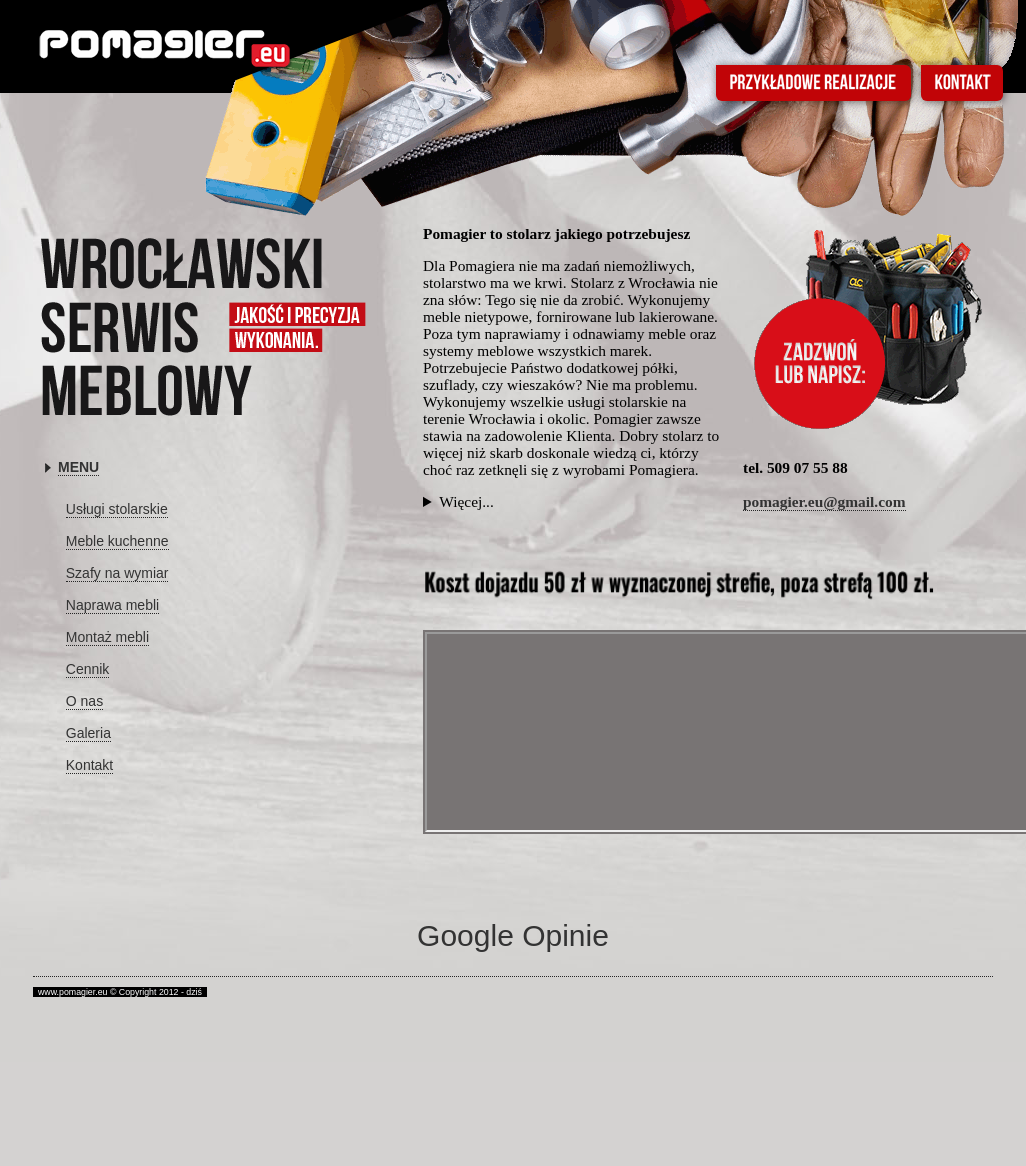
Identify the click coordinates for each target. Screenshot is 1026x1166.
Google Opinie (513, 935)
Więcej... (466, 502)
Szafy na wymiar (117, 573)
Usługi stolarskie (117, 509)
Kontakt (89, 765)
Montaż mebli (107, 637)
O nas (84, 701)
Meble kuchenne (117, 541)
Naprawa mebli (112, 605)
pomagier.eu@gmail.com (824, 501)
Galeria (88, 733)
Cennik (88, 669)
